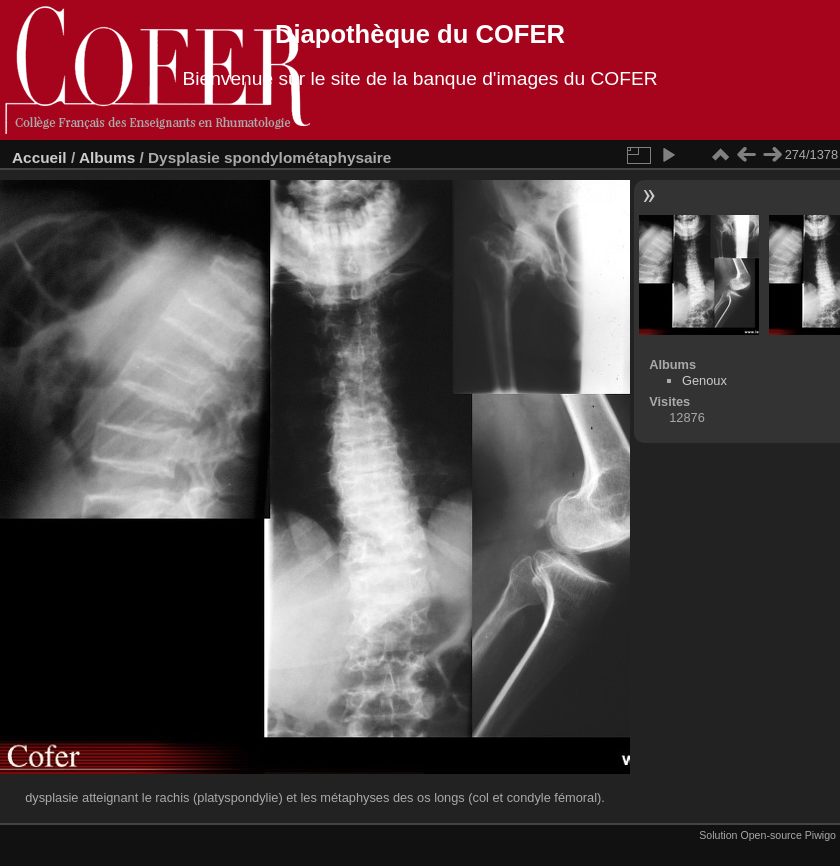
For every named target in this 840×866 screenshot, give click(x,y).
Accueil (39, 157)
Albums (107, 157)
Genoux (704, 380)
